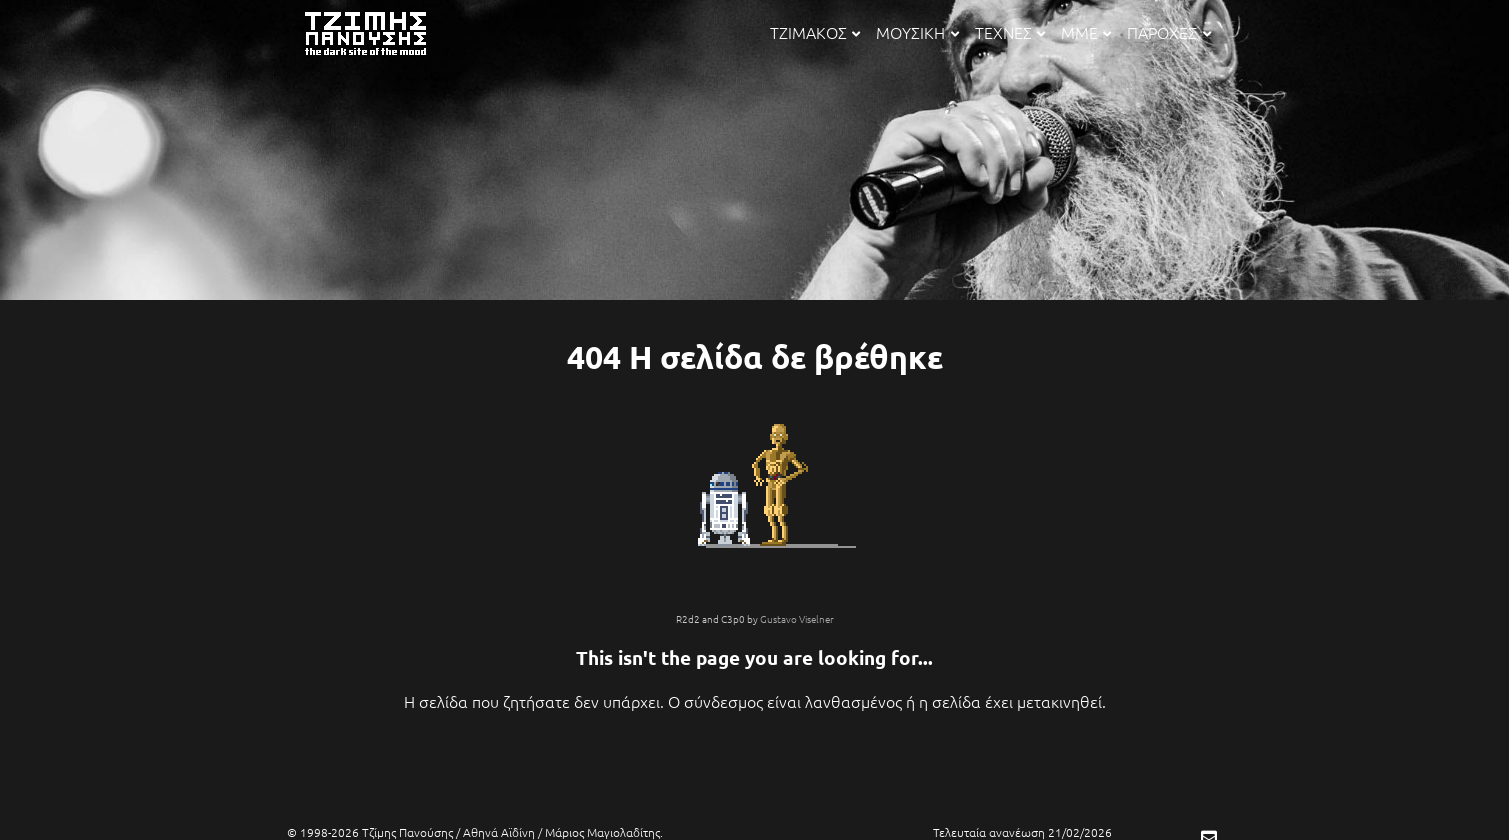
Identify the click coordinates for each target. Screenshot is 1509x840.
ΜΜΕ (1086, 32)
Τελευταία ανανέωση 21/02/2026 (1022, 832)
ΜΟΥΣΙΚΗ (917, 32)
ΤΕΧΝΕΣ (1010, 32)
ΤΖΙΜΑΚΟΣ (815, 32)
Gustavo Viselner (797, 618)
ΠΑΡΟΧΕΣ (1168, 32)
